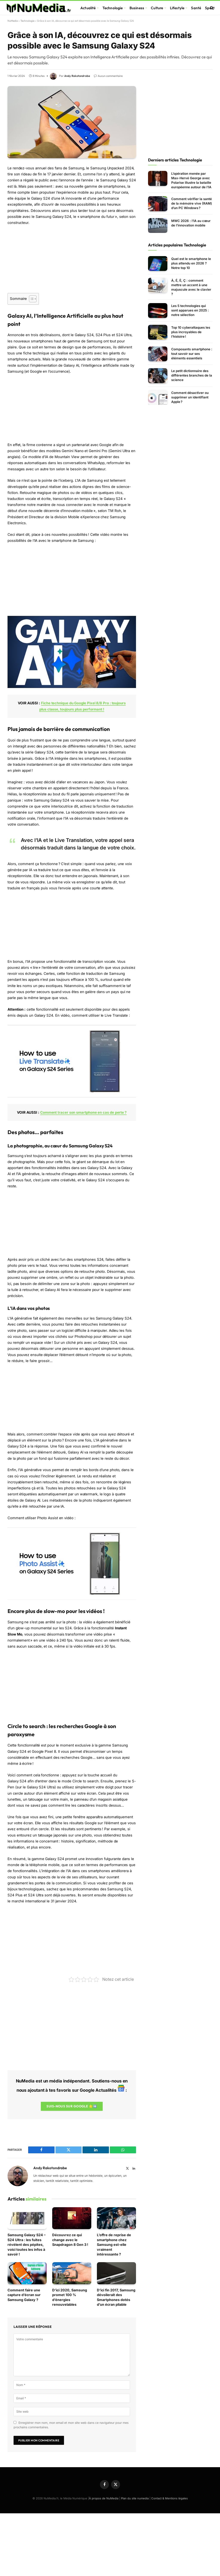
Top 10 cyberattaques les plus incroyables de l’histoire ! (190, 332)
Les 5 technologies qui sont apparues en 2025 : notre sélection (190, 310)
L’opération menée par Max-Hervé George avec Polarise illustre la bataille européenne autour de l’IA (191, 180)
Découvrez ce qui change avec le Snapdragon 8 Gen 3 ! (70, 2239)
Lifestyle (177, 8)
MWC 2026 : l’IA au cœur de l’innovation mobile (191, 223)
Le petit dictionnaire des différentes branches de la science (191, 375)
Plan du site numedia (135, 2497)
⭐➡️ (71, 2105)
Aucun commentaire (108, 75)
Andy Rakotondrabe (77, 75)
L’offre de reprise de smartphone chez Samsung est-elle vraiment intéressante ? (114, 2244)
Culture (157, 8)
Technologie (112, 8)
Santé (196, 8)
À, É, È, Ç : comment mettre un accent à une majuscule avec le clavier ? (191, 287)
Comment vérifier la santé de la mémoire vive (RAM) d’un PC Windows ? (191, 203)
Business (137, 8)
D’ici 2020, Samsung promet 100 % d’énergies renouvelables (69, 2296)
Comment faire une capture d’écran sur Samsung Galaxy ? (24, 2294)
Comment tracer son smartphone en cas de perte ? (83, 1112)
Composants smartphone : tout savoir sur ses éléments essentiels (191, 353)
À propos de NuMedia (103, 2497)
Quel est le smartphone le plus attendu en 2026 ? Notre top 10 (191, 263)
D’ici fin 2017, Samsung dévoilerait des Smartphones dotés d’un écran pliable (116, 2296)
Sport (210, 8)
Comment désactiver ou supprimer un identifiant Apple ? (190, 397)
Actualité (88, 8)
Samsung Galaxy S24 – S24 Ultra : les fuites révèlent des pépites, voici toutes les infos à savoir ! (27, 2244)
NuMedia (13, 20)
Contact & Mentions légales (169, 2497)
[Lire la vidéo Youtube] (75, 652)
